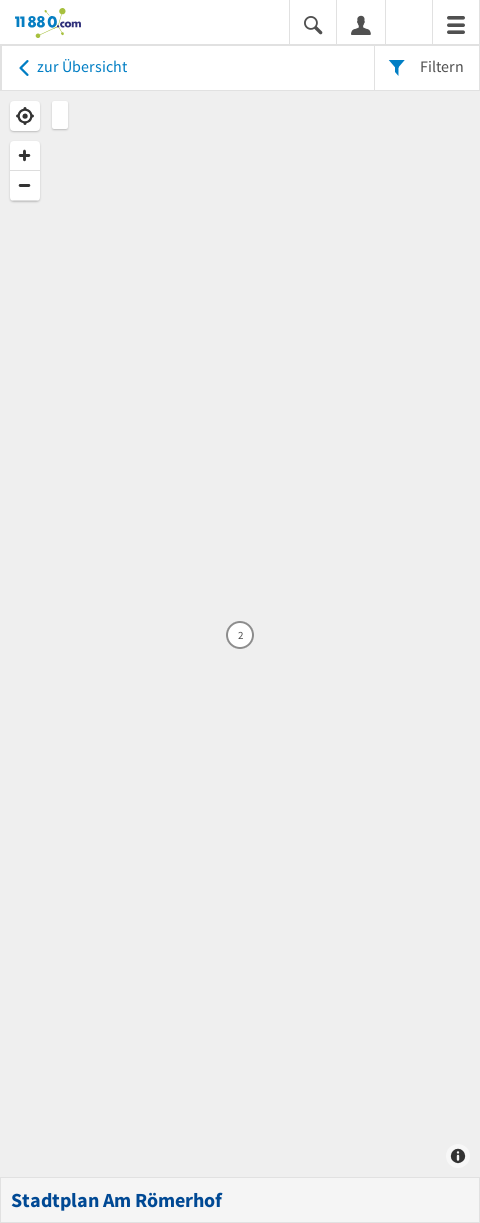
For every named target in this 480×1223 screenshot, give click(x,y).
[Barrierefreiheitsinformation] (409, 23)
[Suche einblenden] (313, 23)
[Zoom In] (25, 156)
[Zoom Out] (25, 186)
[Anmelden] (361, 24)
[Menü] (456, 23)
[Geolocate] (25, 116)
